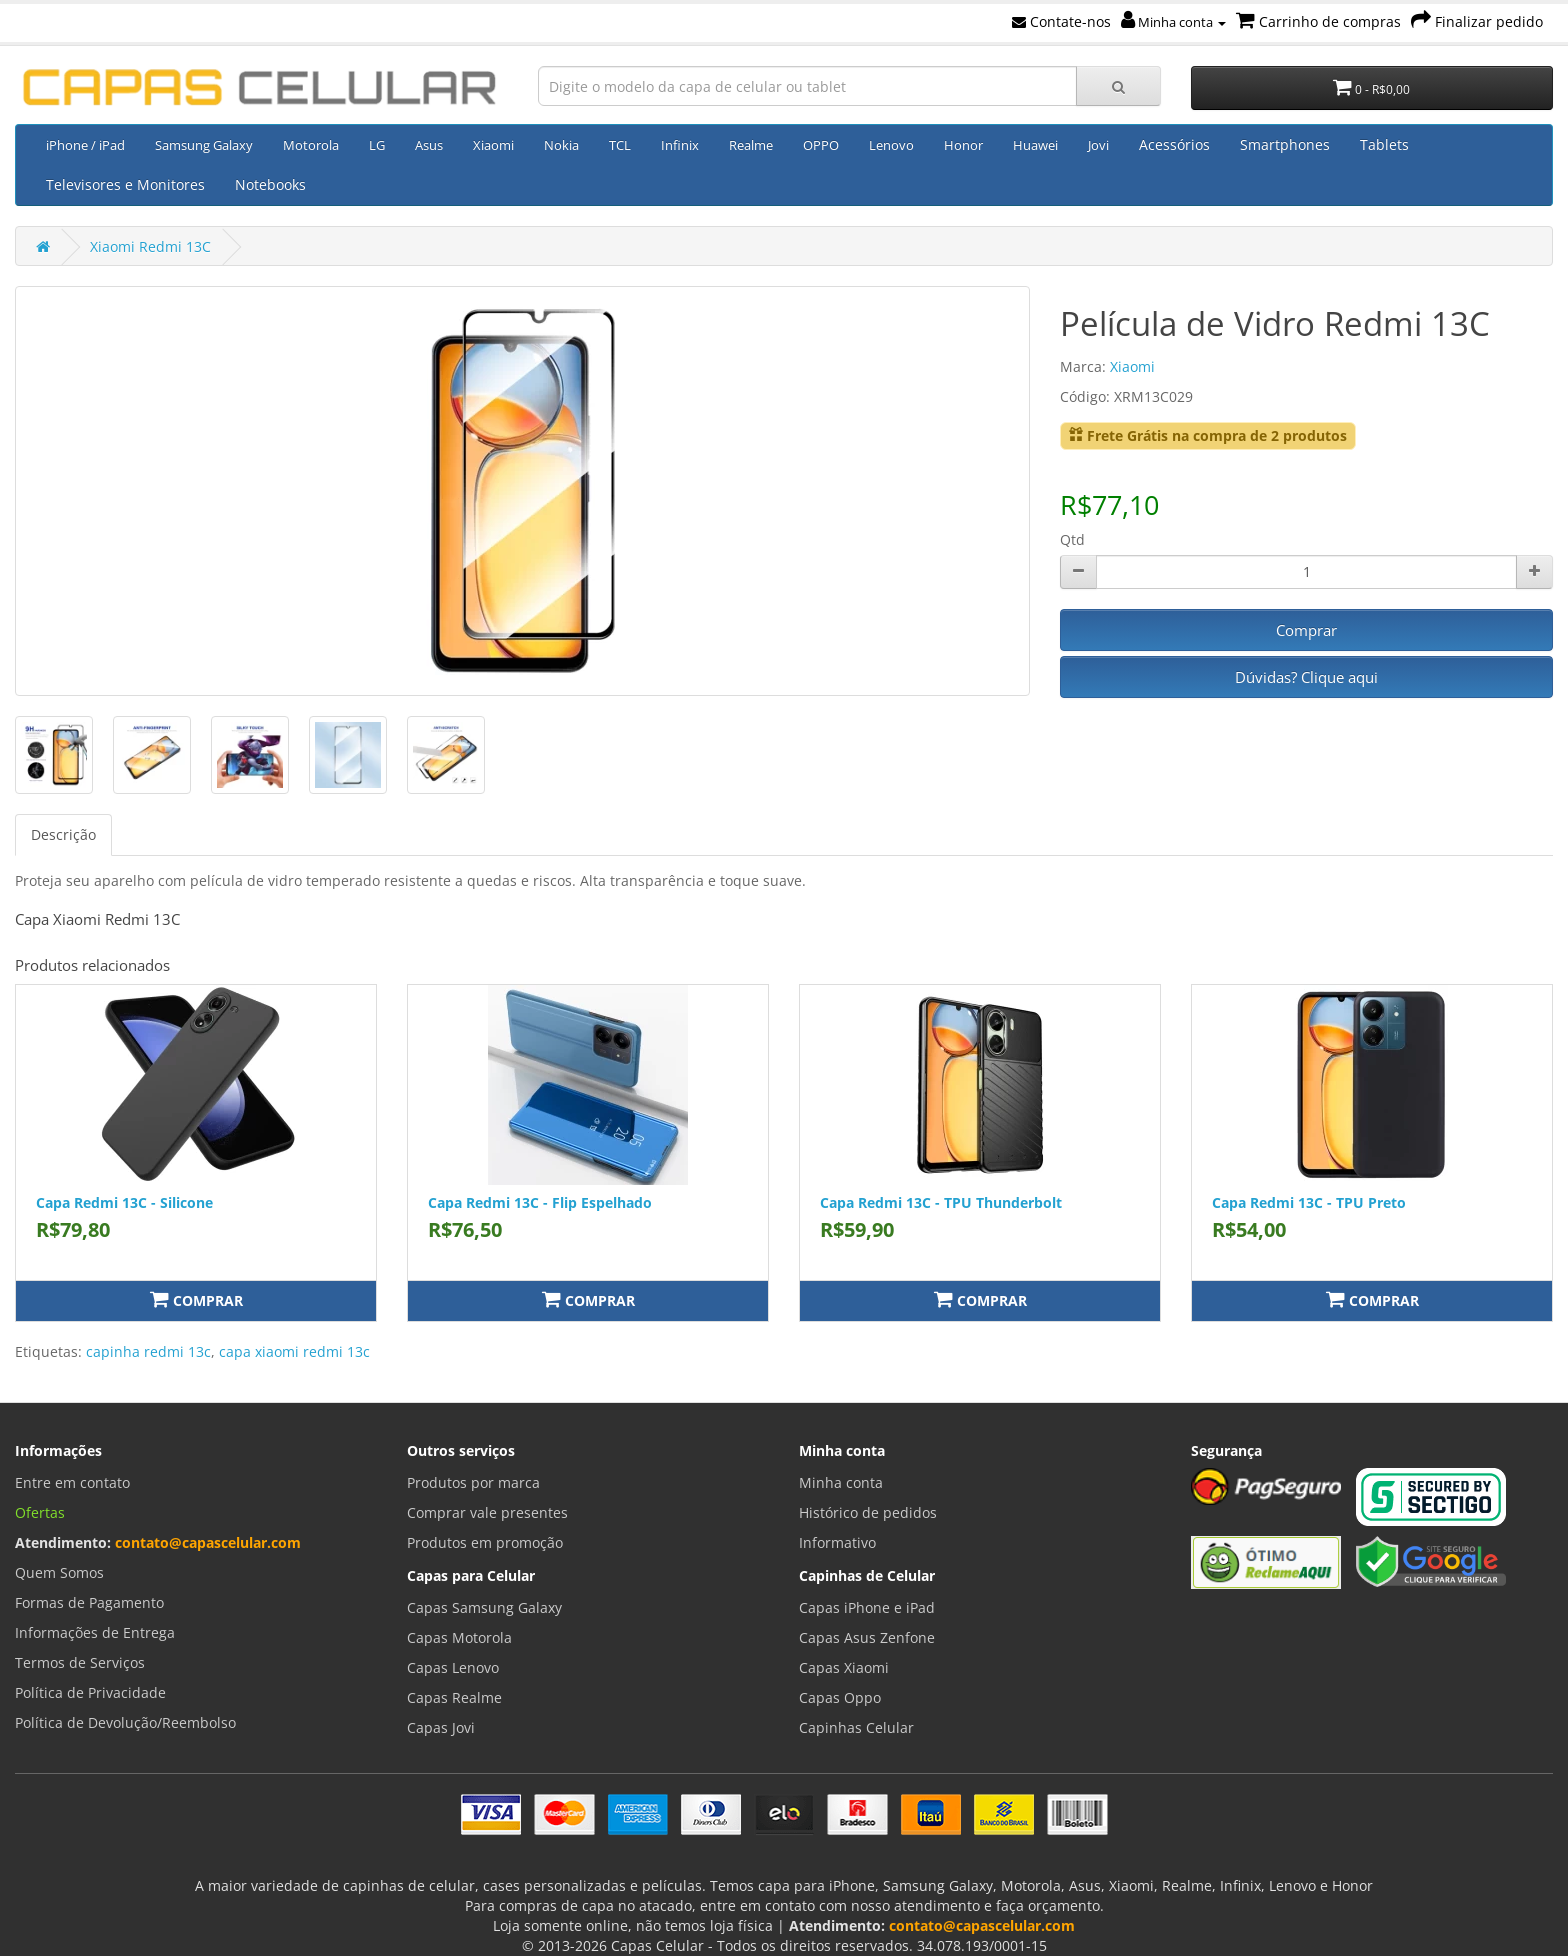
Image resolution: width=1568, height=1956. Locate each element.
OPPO (821, 145)
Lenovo (891, 145)
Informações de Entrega (95, 1632)
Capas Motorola (459, 1637)
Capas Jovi (441, 1727)
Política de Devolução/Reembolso (125, 1722)
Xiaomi (493, 145)
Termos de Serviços (80, 1662)
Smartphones (1285, 144)
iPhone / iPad (85, 145)
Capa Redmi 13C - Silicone (124, 1202)
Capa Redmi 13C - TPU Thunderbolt (941, 1202)
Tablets (1384, 144)
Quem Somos (59, 1572)
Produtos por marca (473, 1482)
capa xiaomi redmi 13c (294, 1351)
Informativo (837, 1542)
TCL (620, 145)
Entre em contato (72, 1482)
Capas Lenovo (453, 1667)
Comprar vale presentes (487, 1512)
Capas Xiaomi (844, 1667)
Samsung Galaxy (204, 145)
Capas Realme (454, 1697)
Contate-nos (1061, 21)
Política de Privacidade (90, 1692)
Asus (429, 145)
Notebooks (270, 184)
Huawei (1035, 145)
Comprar (1306, 630)
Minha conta (1173, 22)
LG (377, 145)
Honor (963, 145)
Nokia (561, 145)
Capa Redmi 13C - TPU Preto (1309, 1202)
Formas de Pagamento (89, 1602)
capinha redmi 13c (148, 1351)
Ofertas (40, 1512)
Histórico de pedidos (868, 1512)
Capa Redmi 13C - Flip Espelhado (540, 1202)
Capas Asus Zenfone (867, 1637)
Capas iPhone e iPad (867, 1607)
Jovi (1098, 145)
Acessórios (1174, 144)
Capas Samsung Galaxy (484, 1607)
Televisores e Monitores (125, 184)
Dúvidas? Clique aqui (1306, 677)
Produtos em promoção (485, 1542)
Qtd (1072, 539)
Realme (751, 145)
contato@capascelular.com (208, 1542)
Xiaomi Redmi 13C (150, 246)
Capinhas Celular (856, 1727)
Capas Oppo (840, 1697)
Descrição (63, 834)
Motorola (311, 145)
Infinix (680, 145)
